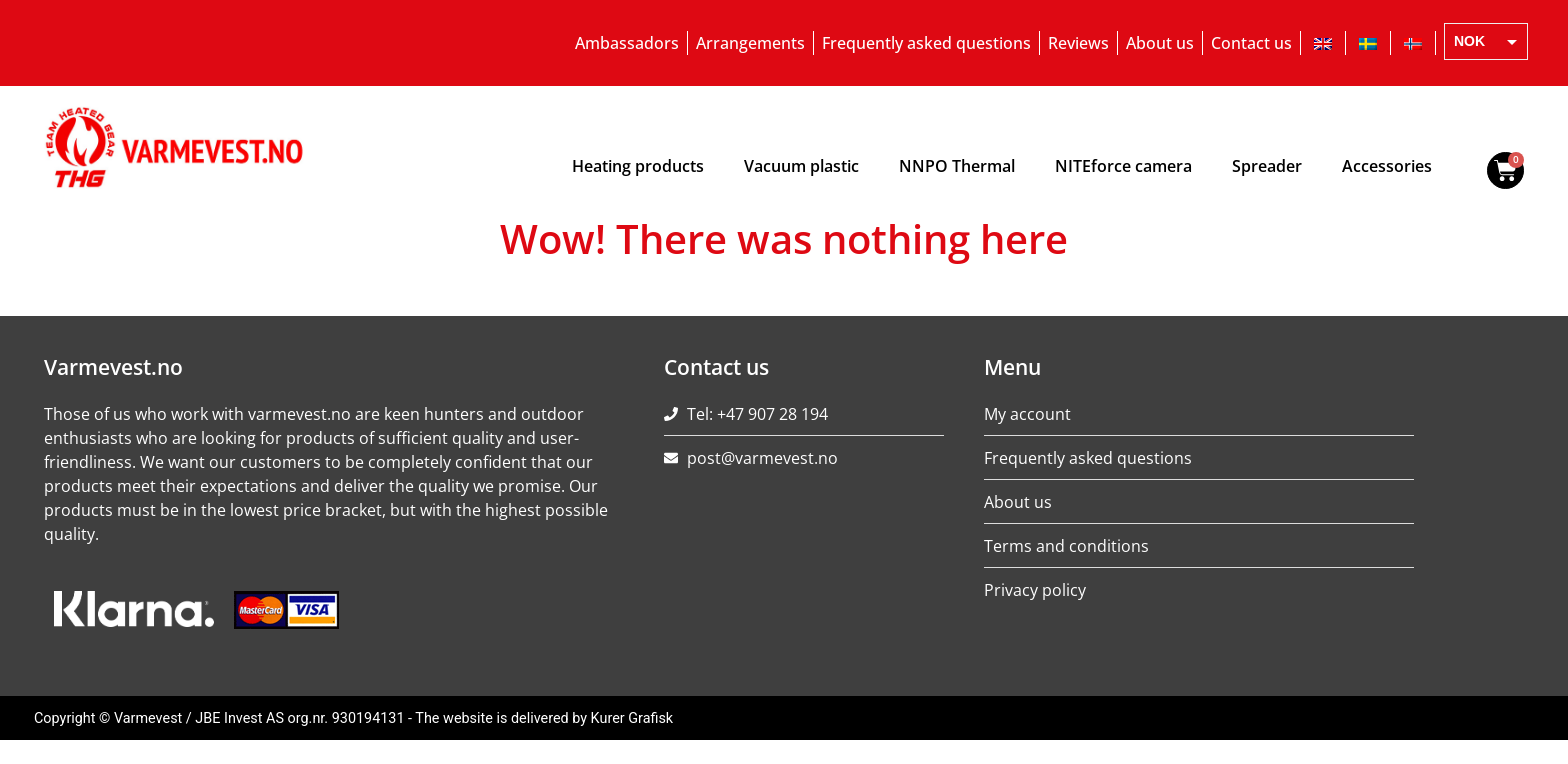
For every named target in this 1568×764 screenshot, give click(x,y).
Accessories (1387, 166)
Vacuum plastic (801, 166)
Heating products (638, 166)
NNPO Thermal (957, 166)
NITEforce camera (1123, 166)
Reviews (1078, 43)
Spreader (1267, 166)
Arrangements (750, 43)
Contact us (1251, 43)
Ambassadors (627, 43)
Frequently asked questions (926, 43)
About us (1160, 43)
